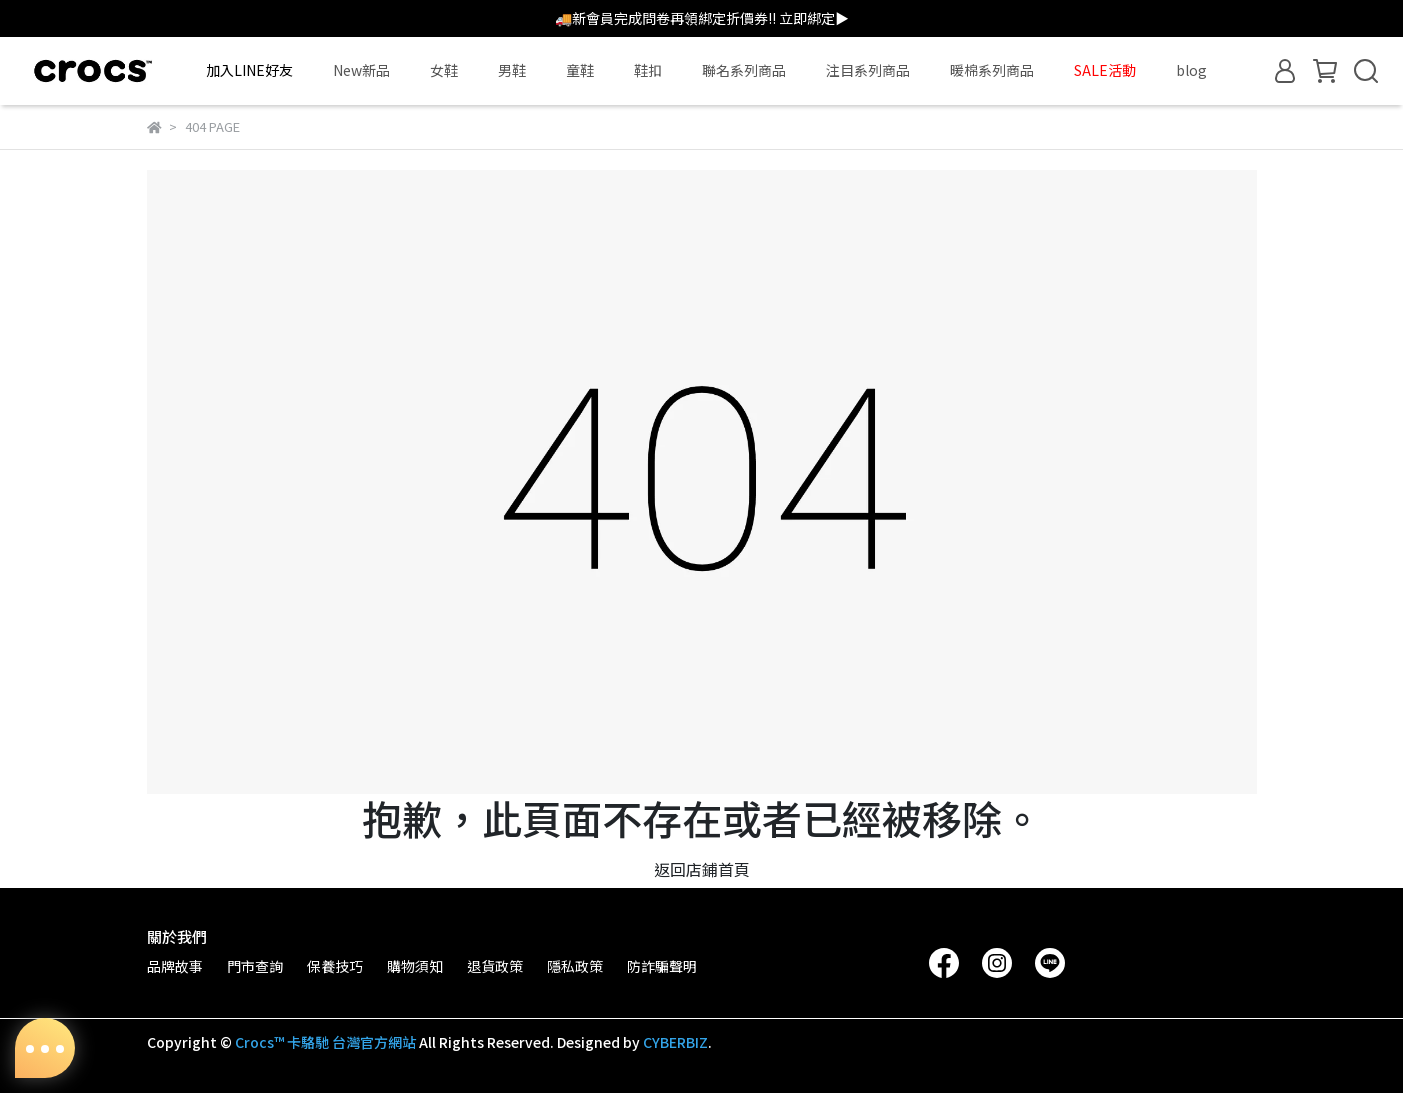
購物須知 (415, 966)
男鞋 (512, 70)
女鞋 (444, 70)
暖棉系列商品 (992, 70)
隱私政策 (575, 966)
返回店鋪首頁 (702, 869)
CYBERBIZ (675, 1042)
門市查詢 (255, 966)
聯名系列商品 (744, 70)
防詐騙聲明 (662, 966)
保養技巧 (335, 966)
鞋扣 (648, 70)
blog (1191, 70)
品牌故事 (175, 966)
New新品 (361, 70)
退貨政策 (495, 966)
